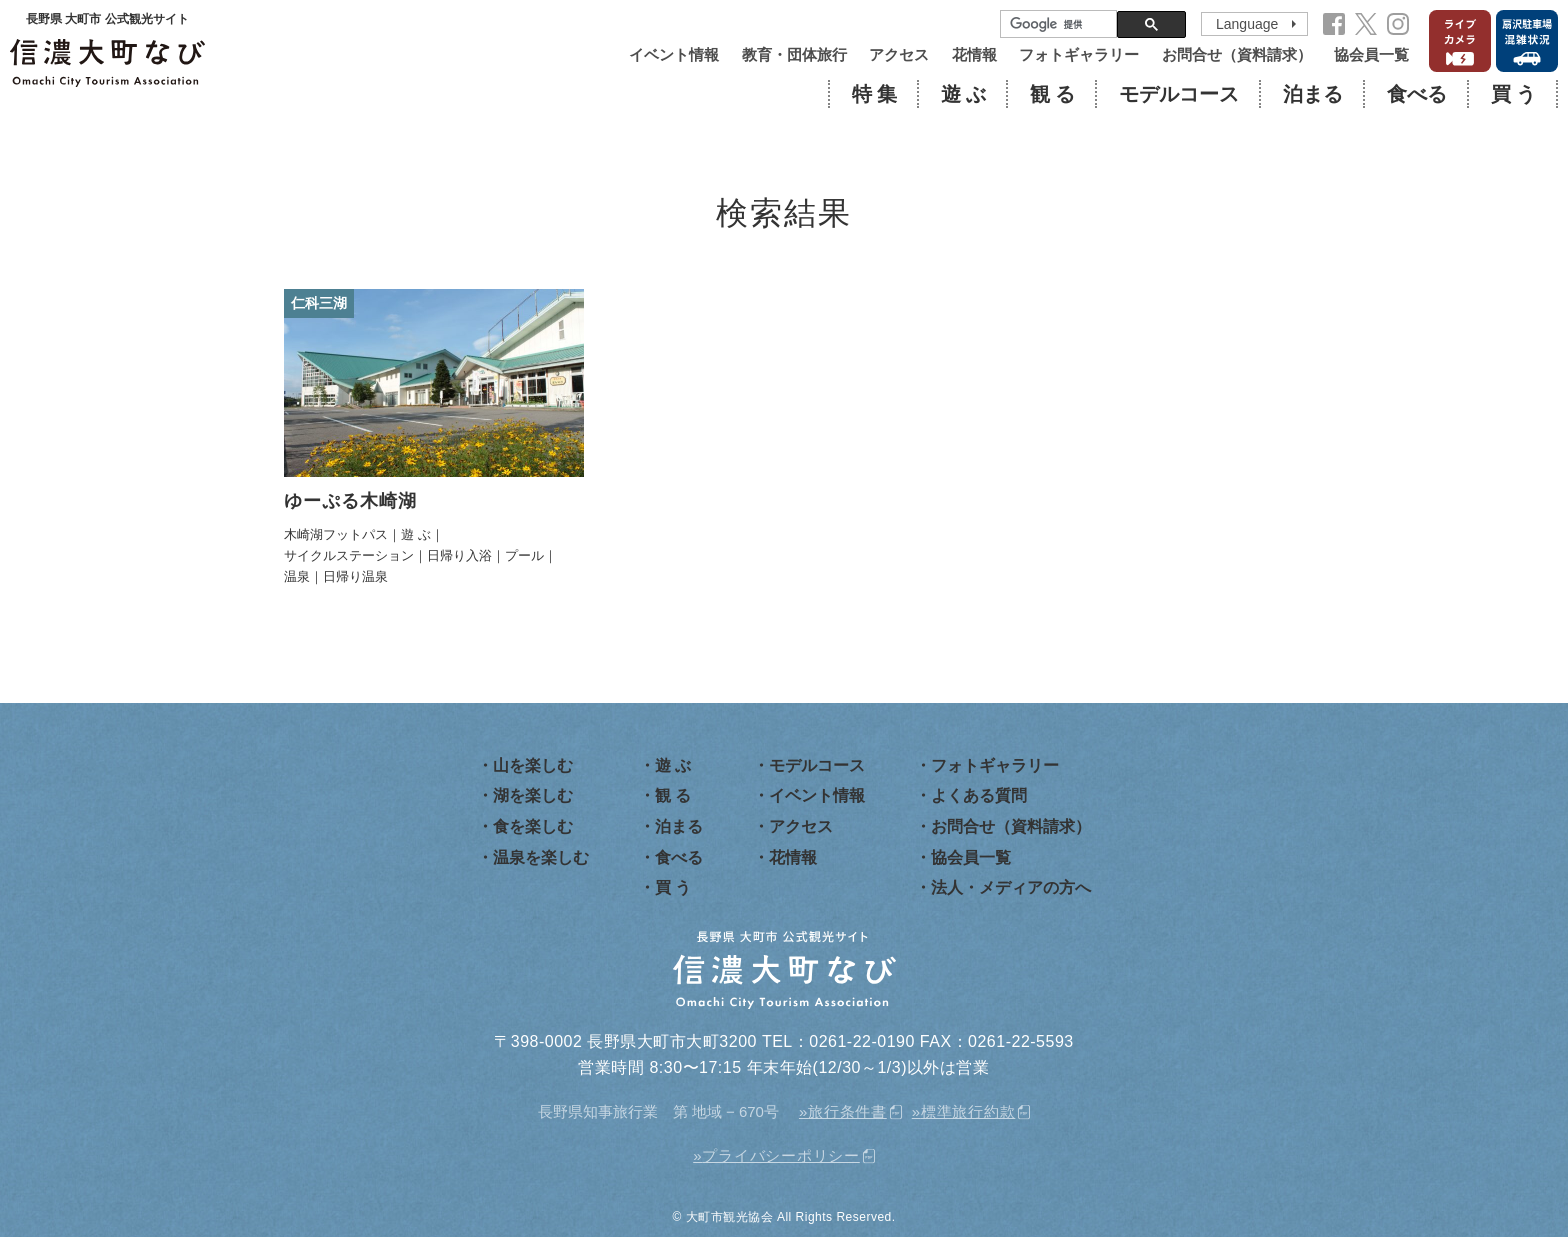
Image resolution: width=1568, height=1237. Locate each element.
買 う (1513, 94)
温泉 (297, 576)
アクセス (899, 54)
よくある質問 (979, 795)
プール (524, 555)
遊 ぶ (963, 94)
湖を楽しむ (533, 795)
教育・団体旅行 (794, 54)
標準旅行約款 (968, 1111)
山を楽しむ (533, 765)
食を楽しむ (533, 826)
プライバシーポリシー (781, 1155)
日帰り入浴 (459, 555)
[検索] (1056, 24)
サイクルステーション (349, 555)
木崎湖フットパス (336, 534)
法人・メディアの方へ (1011, 887)
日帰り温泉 (355, 576)
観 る (1052, 94)
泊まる (1313, 94)
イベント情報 (674, 54)
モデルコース (1179, 94)
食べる (1417, 94)
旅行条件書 (847, 1111)
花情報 (974, 54)
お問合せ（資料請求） (1237, 54)
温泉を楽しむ (541, 857)
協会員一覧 (1371, 54)
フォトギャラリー (1079, 54)
